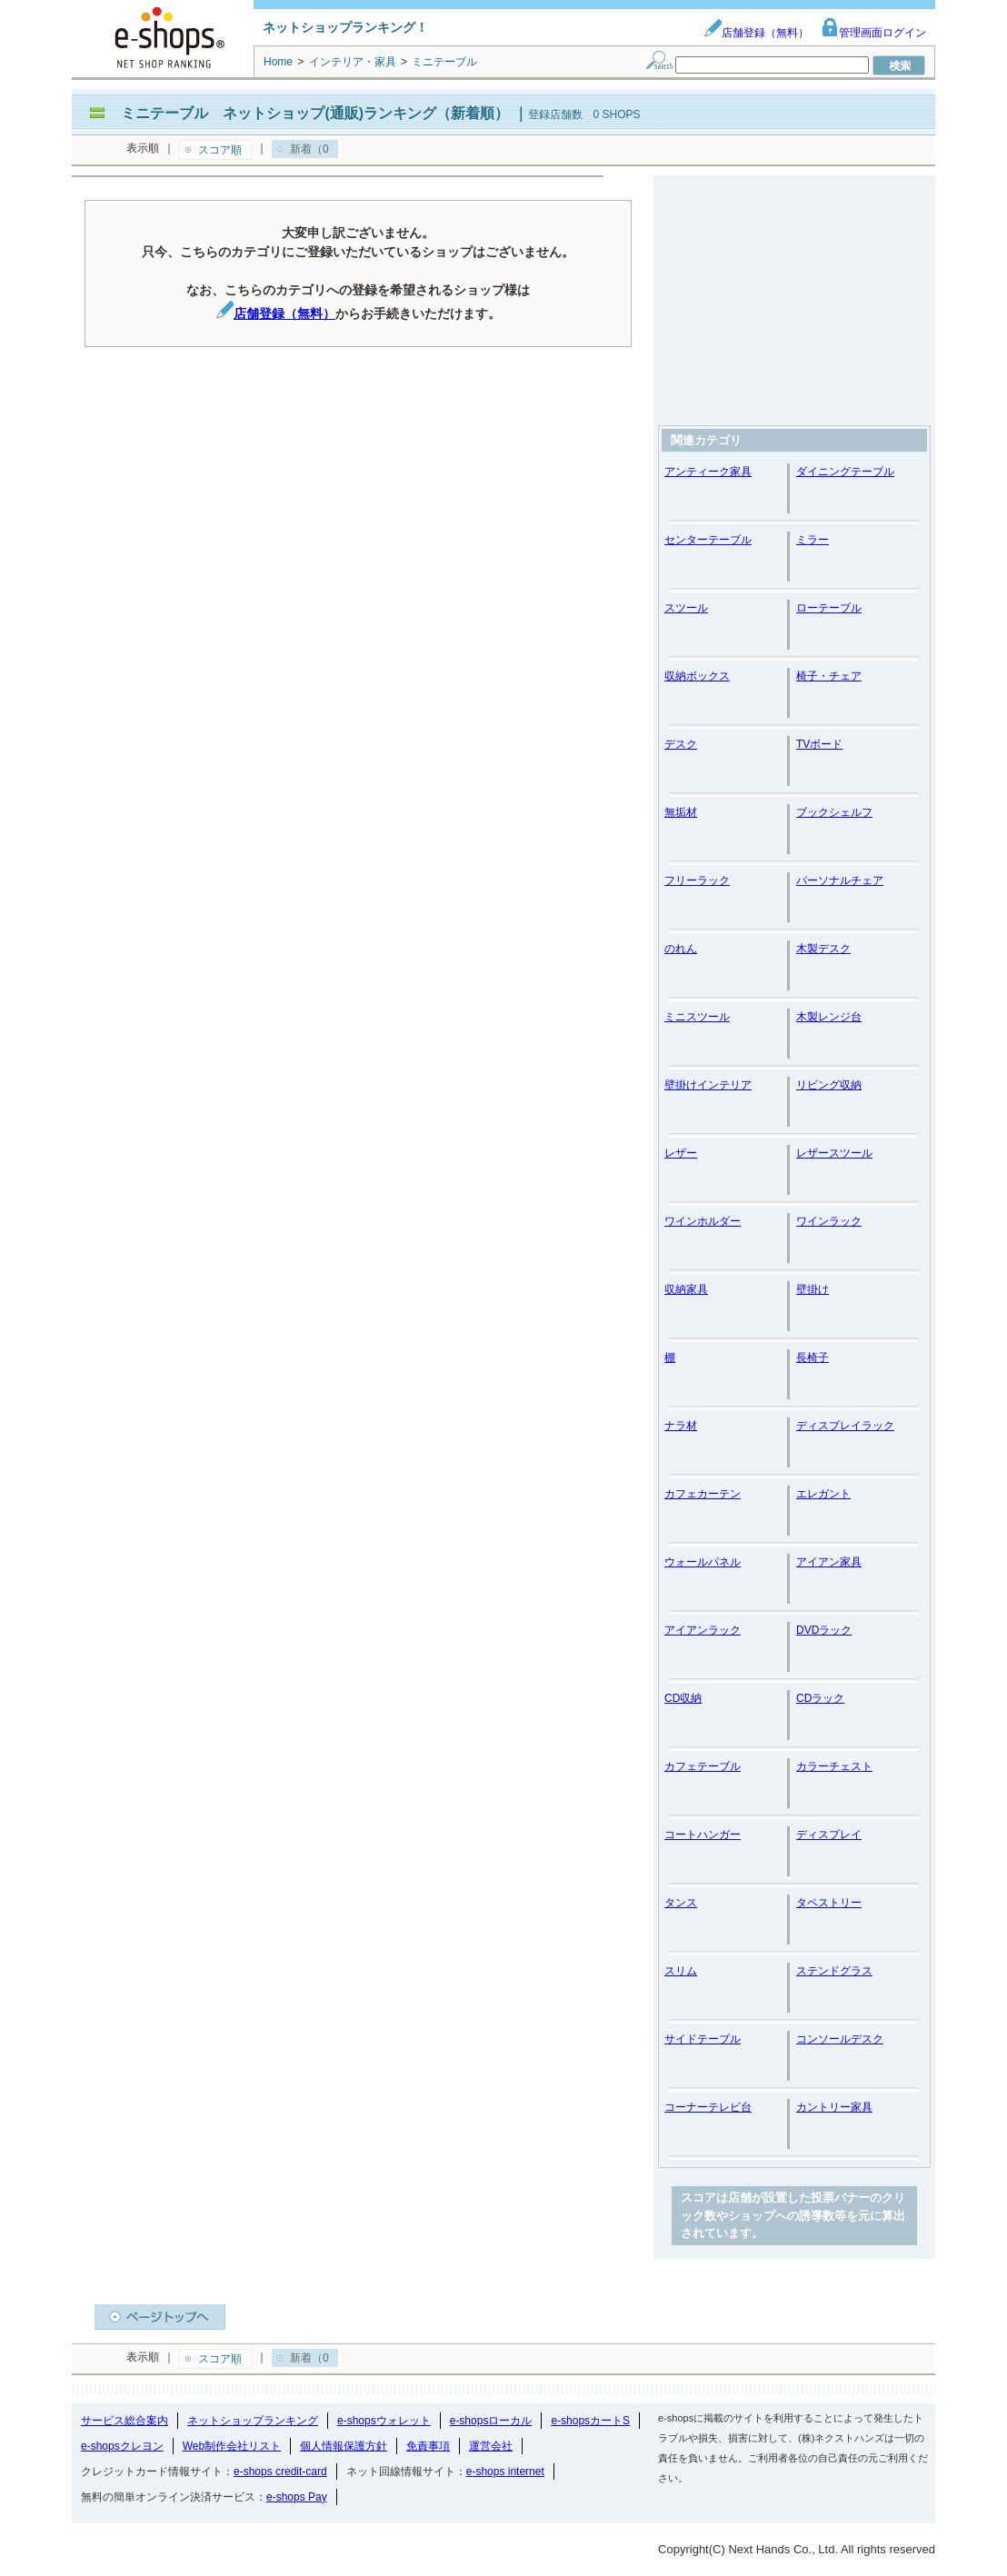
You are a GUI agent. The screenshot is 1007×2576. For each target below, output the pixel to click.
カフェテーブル (702, 1766)
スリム (680, 1970)
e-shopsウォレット (384, 2420)
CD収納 (683, 1698)
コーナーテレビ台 (708, 2107)
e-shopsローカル (491, 2420)
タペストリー (829, 1902)
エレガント (823, 1493)
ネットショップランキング (252, 2420)
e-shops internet (505, 2471)
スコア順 (220, 150)
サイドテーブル (702, 2039)
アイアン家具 (829, 1562)
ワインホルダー (702, 1221)
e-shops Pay (296, 2497)
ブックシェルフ (834, 812)
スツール (686, 608)
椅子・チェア (829, 676)
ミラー (812, 539)
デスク (680, 744)
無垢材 (680, 812)
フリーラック (697, 880)
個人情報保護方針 (343, 2446)
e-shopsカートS (590, 2420)
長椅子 (812, 1357)
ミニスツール (697, 1016)
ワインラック (829, 1221)
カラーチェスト (834, 1766)
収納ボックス (697, 676)
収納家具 (686, 1289)
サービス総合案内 (124, 2420)
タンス (680, 1902)
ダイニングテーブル (845, 471)
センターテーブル (708, 539)
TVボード (819, 744)
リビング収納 (829, 1085)
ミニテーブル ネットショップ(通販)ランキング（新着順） (315, 113)
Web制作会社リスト (232, 2446)
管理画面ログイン (873, 32)
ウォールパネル (702, 1562)
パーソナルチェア (839, 880)
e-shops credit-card (280, 2471)
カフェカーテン (702, 1493)
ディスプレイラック (845, 1425)
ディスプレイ (829, 1834)
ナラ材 (680, 1425)
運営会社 (491, 2446)
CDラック (820, 1698)
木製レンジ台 (829, 1016)
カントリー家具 (834, 2107)
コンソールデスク (839, 2039)
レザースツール (834, 1153)
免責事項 (428, 2446)
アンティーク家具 (708, 471)
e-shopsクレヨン (122, 2446)
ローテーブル (829, 608)
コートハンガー (702, 1834)
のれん (680, 948)
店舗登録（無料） (756, 32)
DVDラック (824, 1630)
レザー (680, 1153)
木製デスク (823, 948)
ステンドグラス (834, 1970)
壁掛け (812, 1289)
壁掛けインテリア (708, 1085)
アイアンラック (702, 1630)
